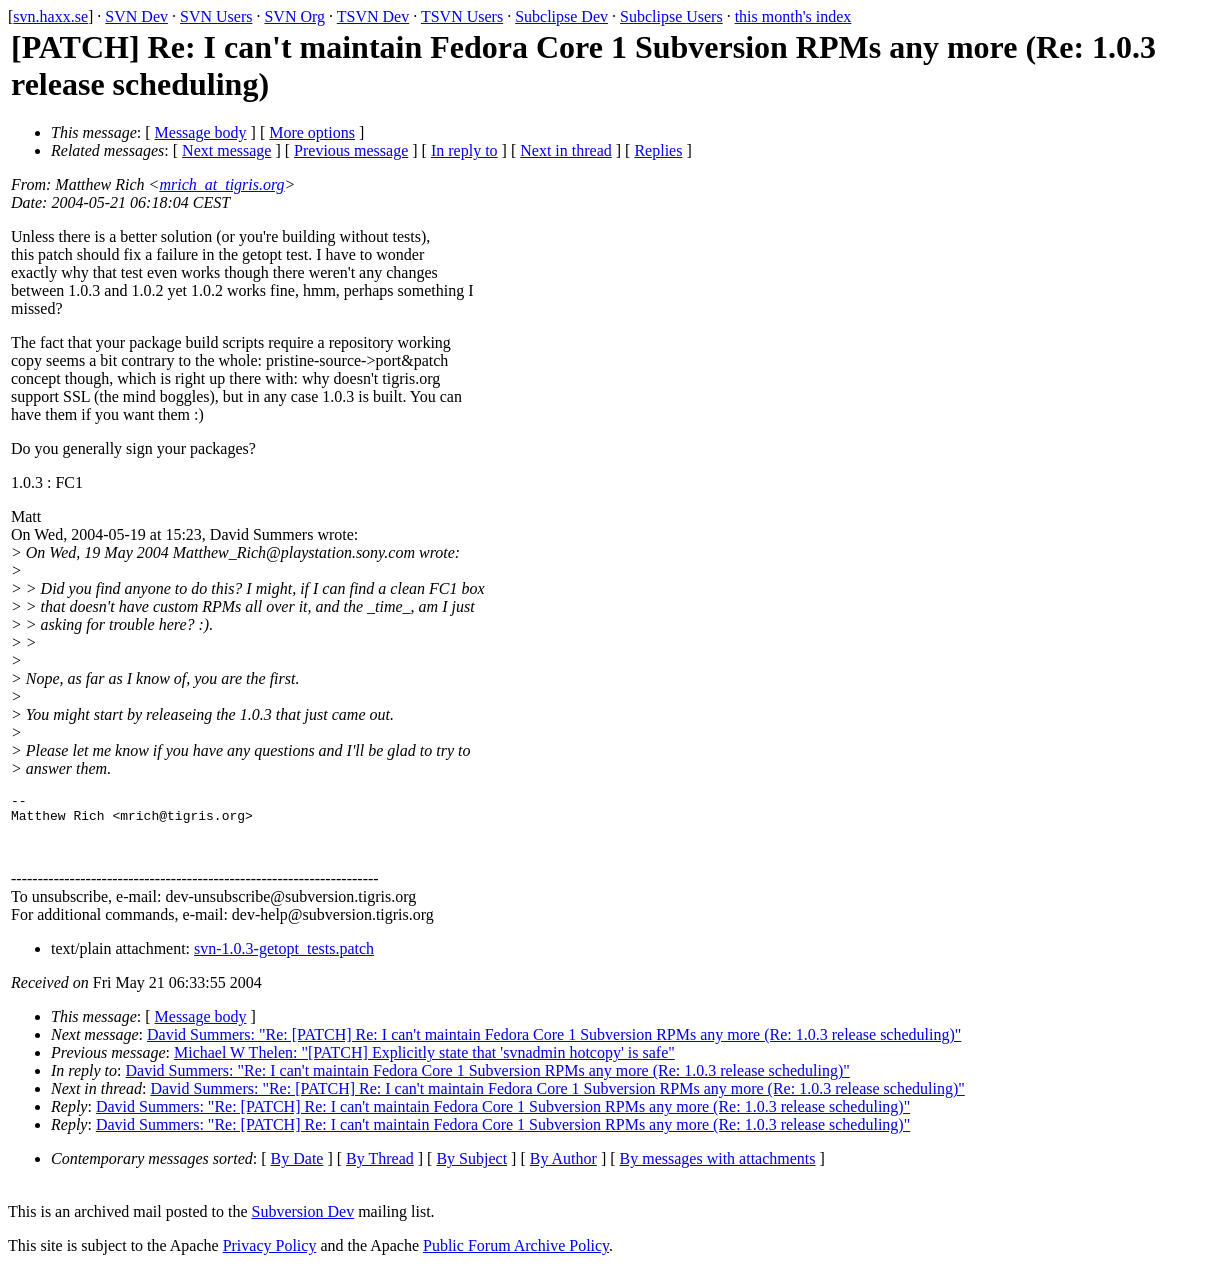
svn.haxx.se (50, 16)
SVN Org (294, 16)
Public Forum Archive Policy (516, 1257)
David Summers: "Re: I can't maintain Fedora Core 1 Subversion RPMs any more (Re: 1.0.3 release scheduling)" (488, 1082)
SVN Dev (136, 16)
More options (312, 132)
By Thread (380, 1170)
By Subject (471, 1170)
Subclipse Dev (561, 16)
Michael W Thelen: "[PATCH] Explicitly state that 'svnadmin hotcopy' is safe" (424, 1064)
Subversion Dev (303, 1223)
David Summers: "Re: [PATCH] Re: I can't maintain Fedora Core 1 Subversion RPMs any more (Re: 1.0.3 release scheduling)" (554, 1046)
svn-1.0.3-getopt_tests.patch (284, 960)
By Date (297, 1170)
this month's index (793, 16)
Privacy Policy (270, 1257)
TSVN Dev (373, 16)
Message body (201, 132)
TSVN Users (462, 16)
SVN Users (216, 16)
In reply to (464, 150)
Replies (658, 150)
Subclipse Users (671, 16)
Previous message (351, 150)
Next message (226, 150)
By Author (563, 1170)
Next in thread (566, 150)
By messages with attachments (718, 1170)
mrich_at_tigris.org (221, 184)
